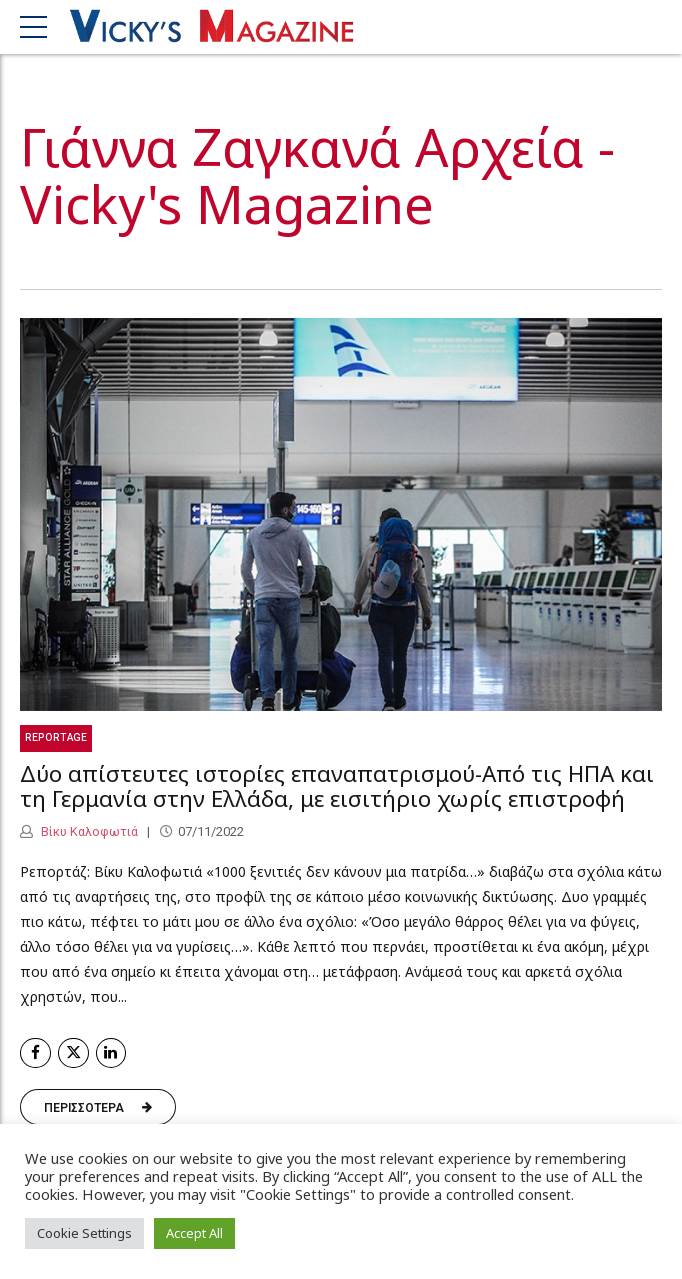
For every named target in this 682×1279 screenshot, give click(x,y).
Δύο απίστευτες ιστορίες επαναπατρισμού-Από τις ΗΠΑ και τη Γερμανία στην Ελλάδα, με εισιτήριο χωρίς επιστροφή (337, 786)
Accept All (194, 1233)
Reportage (56, 737)
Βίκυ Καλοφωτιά (88, 831)
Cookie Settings (84, 1233)
